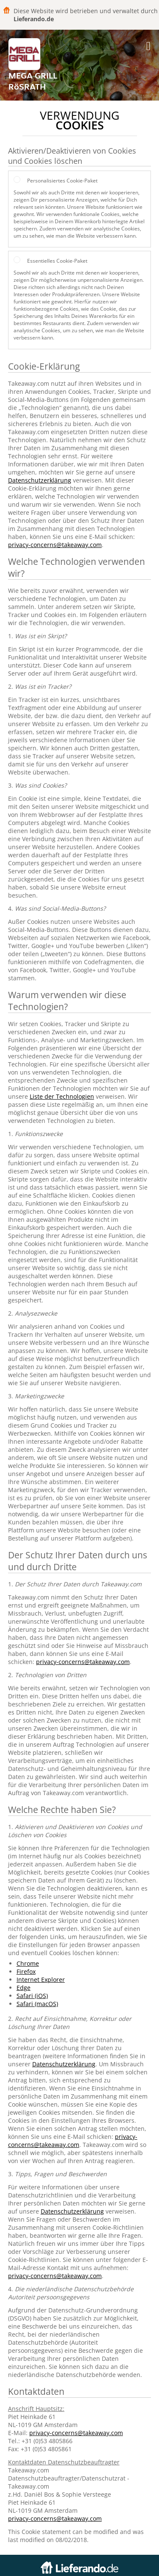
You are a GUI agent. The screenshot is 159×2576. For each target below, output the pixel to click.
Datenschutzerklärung (39, 480)
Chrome (28, 1963)
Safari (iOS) (32, 1996)
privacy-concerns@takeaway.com (55, 545)
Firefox (26, 1971)
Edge (24, 1988)
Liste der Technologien (62, 1096)
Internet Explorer (41, 1979)
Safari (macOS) (37, 2004)
